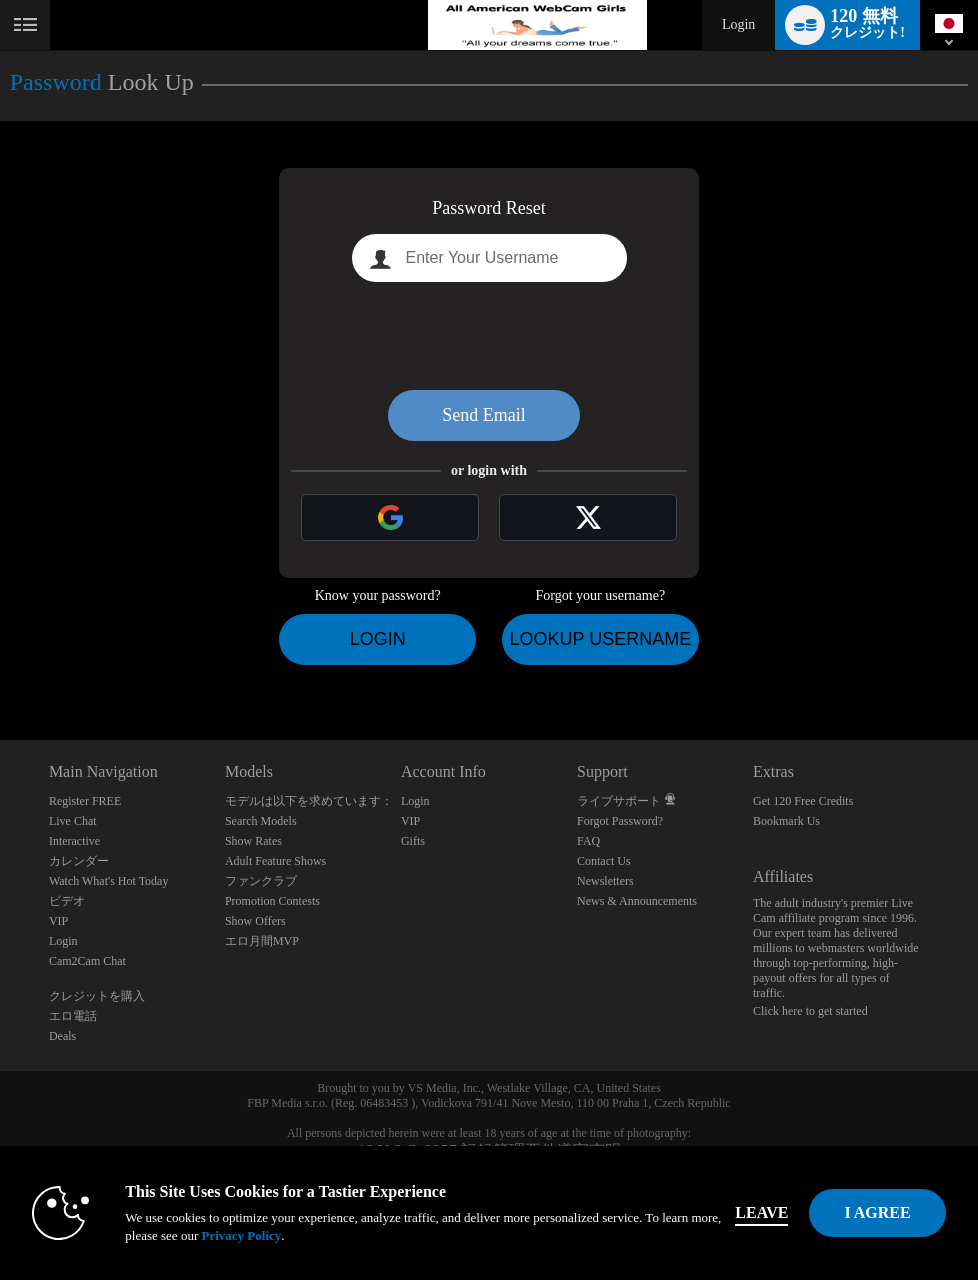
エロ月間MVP (262, 941)
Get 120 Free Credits (803, 801)
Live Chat (73, 821)
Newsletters (605, 881)
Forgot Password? (620, 821)
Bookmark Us (786, 821)
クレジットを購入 (97, 996)
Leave (761, 1212)
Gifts (413, 841)
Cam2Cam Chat (87, 961)
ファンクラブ (261, 881)
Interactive (74, 841)
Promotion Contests (272, 901)
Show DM (0, 665)
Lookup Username (600, 639)
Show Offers (255, 921)
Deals (62, 1036)
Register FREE (85, 801)
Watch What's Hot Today (109, 881)
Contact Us (604, 861)
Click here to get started (810, 1011)
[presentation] (489, 336)
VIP (58, 921)
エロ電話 (73, 1016)
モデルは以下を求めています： (309, 801)
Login (738, 24)
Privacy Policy (241, 1235)
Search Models (261, 821)
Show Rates (253, 841)
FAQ (588, 841)
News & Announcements (637, 901)
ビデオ (67, 901)
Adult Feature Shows (275, 861)
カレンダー (79, 861)
